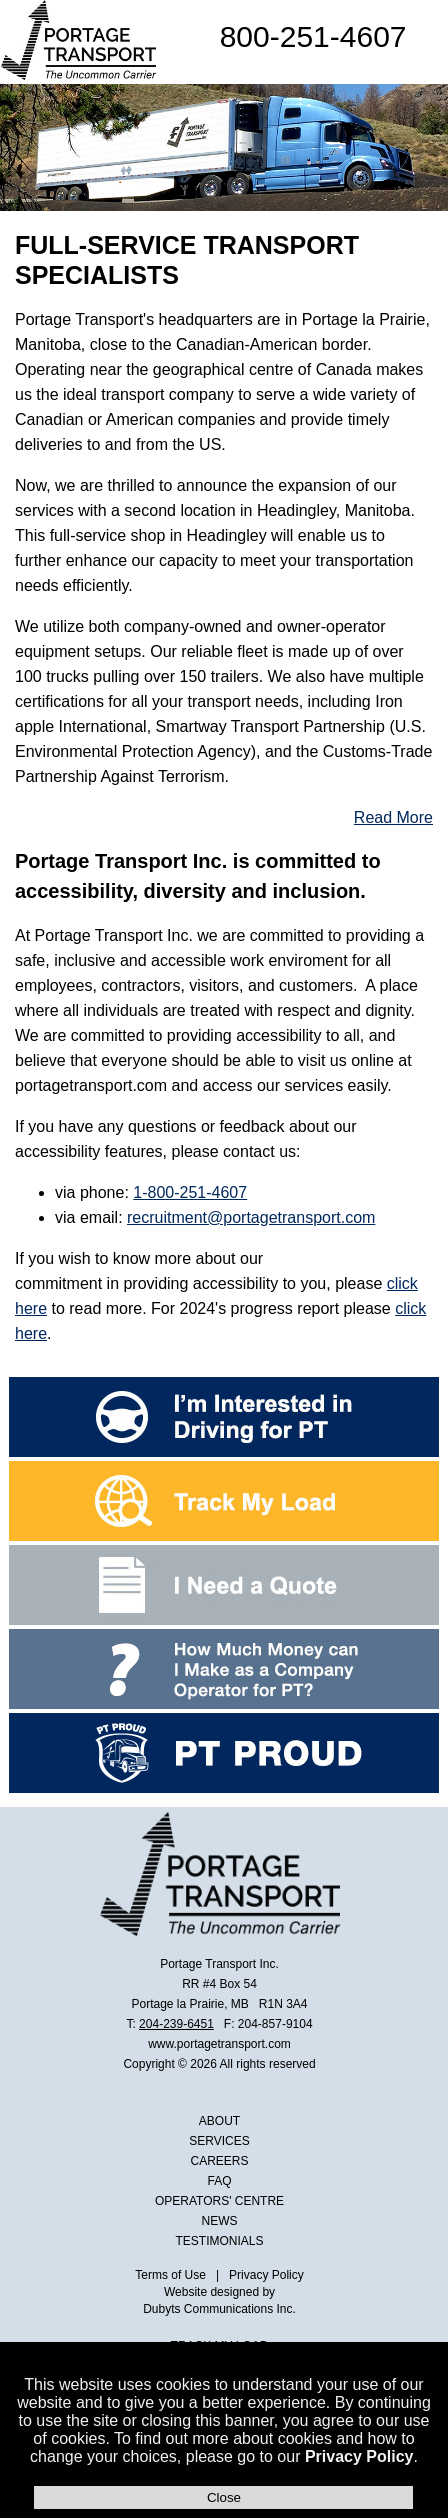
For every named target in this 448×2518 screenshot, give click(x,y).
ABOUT (219, 2121)
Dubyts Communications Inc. (219, 2309)
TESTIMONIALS (220, 2241)
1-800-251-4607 (190, 1192)
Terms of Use (170, 2275)
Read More (393, 817)
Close (224, 2497)
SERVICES (219, 2141)
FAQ (220, 2181)
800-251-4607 (313, 36)
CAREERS (220, 2161)
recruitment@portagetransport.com (251, 1217)
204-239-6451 (176, 2024)
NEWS (220, 2221)
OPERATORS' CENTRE (219, 2201)
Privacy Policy (359, 2456)
